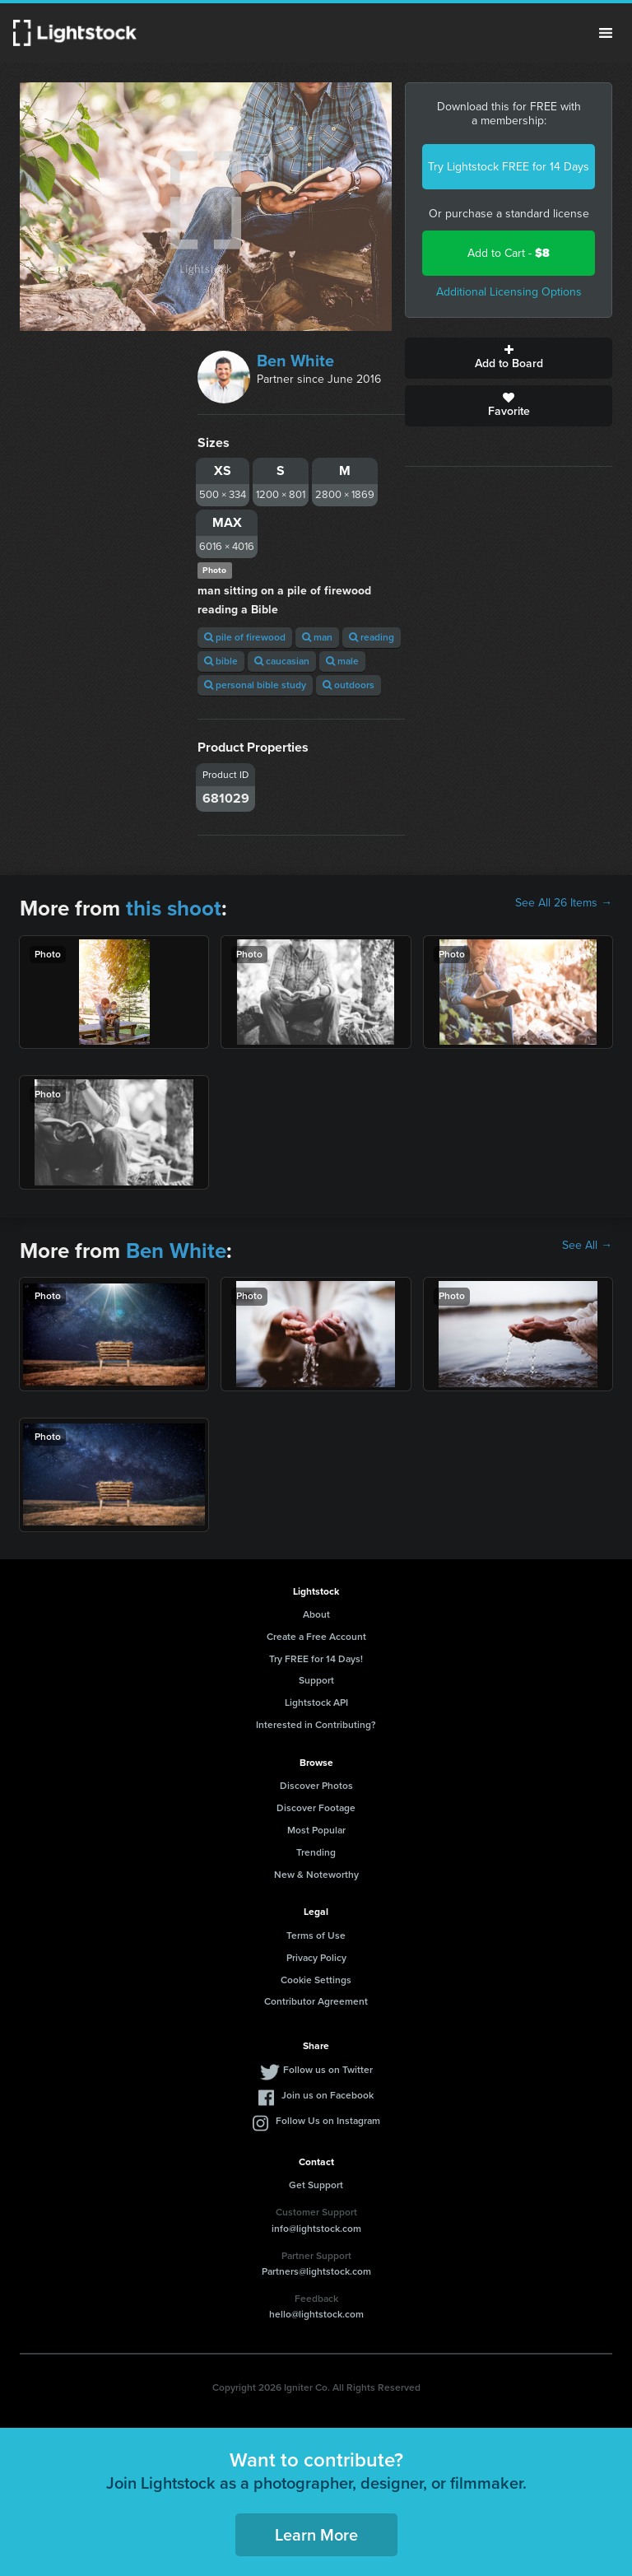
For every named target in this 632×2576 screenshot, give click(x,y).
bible (221, 661)
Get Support (316, 2185)
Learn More (316, 2534)
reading (371, 637)
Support (316, 1680)
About (316, 1614)
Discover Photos (316, 1785)
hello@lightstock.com (316, 2314)
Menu (605, 33)
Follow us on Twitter (328, 2069)
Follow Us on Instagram (328, 2120)
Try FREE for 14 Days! (316, 1658)
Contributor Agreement (316, 2001)
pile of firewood (245, 637)
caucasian (281, 661)
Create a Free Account (316, 1636)
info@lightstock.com (316, 2228)
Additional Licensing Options (509, 291)
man (317, 637)
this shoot (173, 908)
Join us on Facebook (327, 2095)
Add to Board (508, 358)
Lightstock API (316, 1702)
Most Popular (316, 1830)
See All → (587, 1245)
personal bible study (255, 685)
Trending (316, 1852)
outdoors (348, 685)
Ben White (295, 360)
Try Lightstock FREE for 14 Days (508, 166)
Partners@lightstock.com (316, 2271)
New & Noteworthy (316, 1874)
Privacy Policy (316, 1957)
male (342, 661)
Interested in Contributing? (316, 1724)
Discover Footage (316, 1807)
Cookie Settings (316, 1980)
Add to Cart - (508, 253)
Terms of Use (316, 1935)
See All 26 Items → (563, 903)
